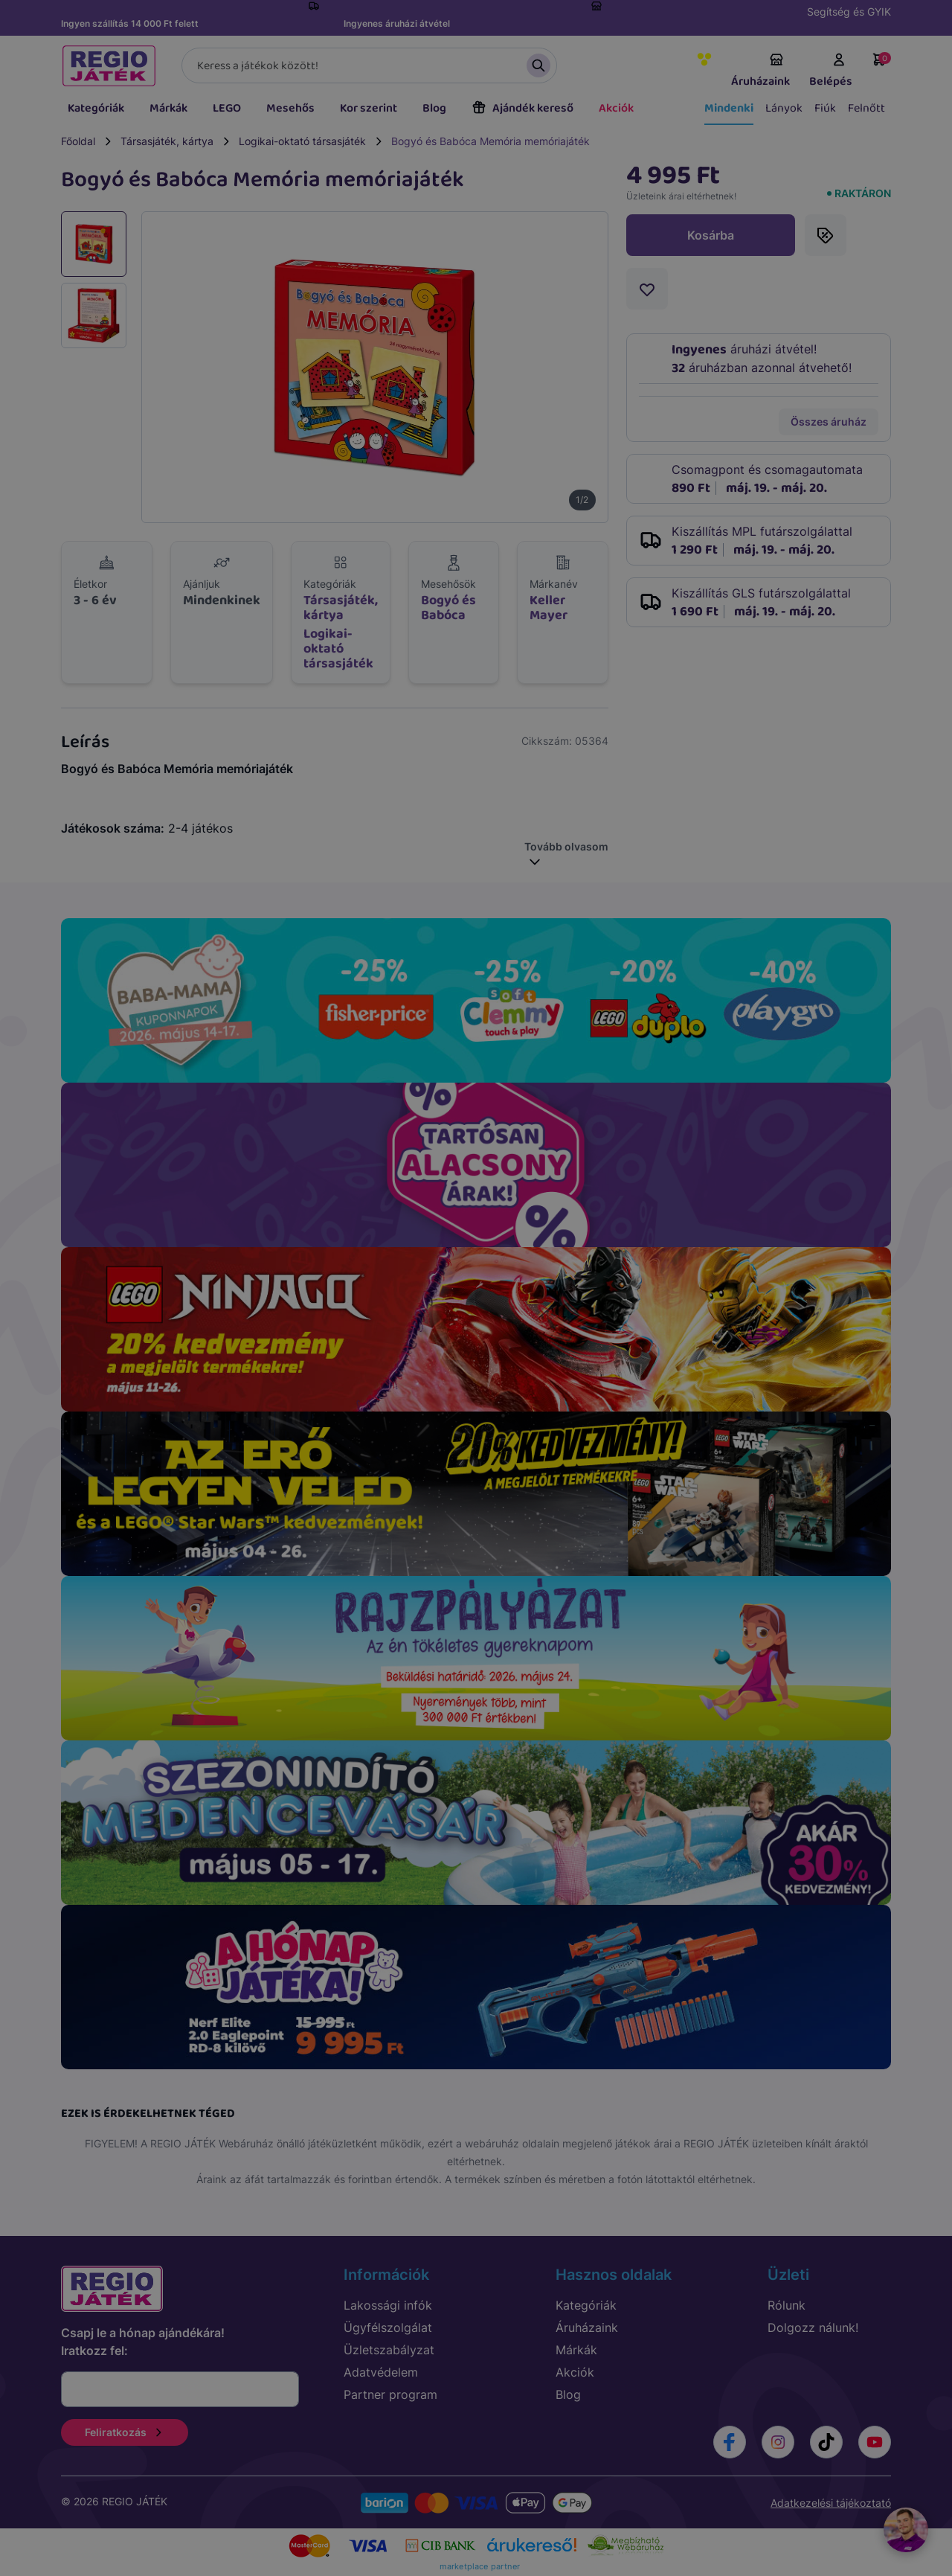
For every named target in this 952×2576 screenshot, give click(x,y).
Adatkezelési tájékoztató (831, 2502)
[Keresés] (369, 65)
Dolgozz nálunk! (813, 2327)
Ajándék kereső (522, 108)
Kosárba (710, 235)
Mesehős (290, 108)
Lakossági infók (388, 2305)
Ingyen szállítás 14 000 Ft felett (130, 23)
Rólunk (786, 2305)
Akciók (616, 108)
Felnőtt (866, 108)
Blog (434, 108)
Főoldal (78, 141)
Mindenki (728, 108)
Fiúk (825, 108)
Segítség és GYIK (849, 11)
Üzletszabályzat (389, 2349)
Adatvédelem (381, 2372)
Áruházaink (760, 71)
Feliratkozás (124, 2432)
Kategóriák (96, 108)
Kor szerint (368, 108)
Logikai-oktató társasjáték (302, 141)
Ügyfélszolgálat (388, 2327)
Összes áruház (828, 421)
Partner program (390, 2394)
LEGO (227, 108)
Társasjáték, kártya (166, 141)
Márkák (168, 108)
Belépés (830, 71)
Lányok (784, 108)
